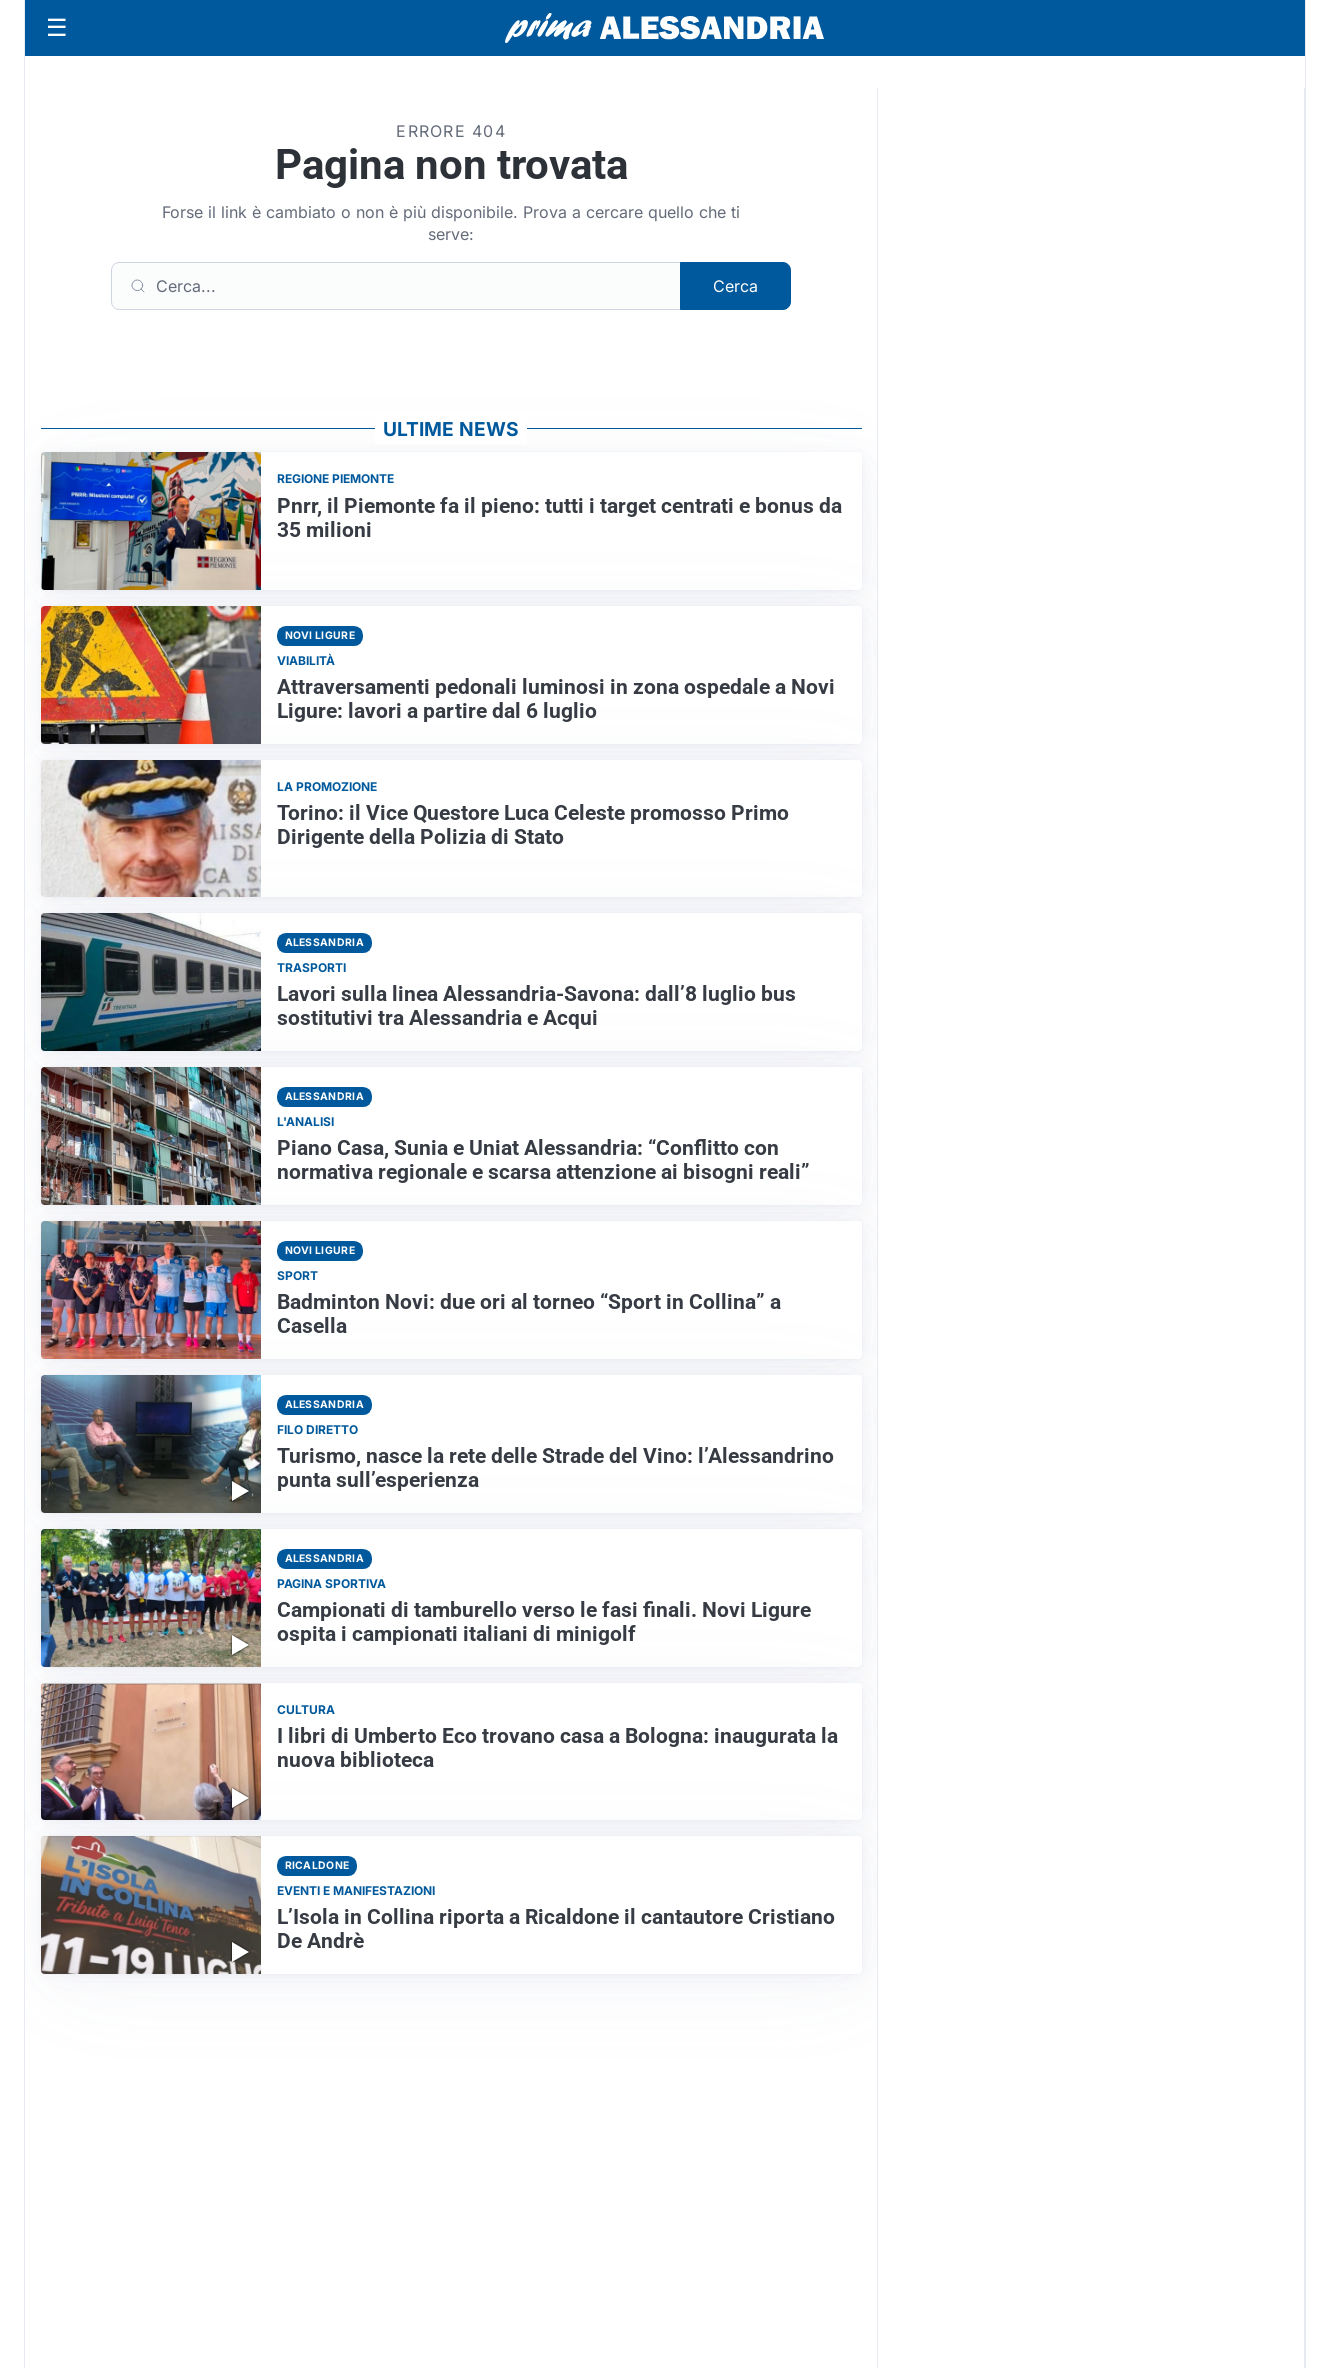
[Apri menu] (57, 28)
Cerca (735, 286)
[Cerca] (396, 286)
